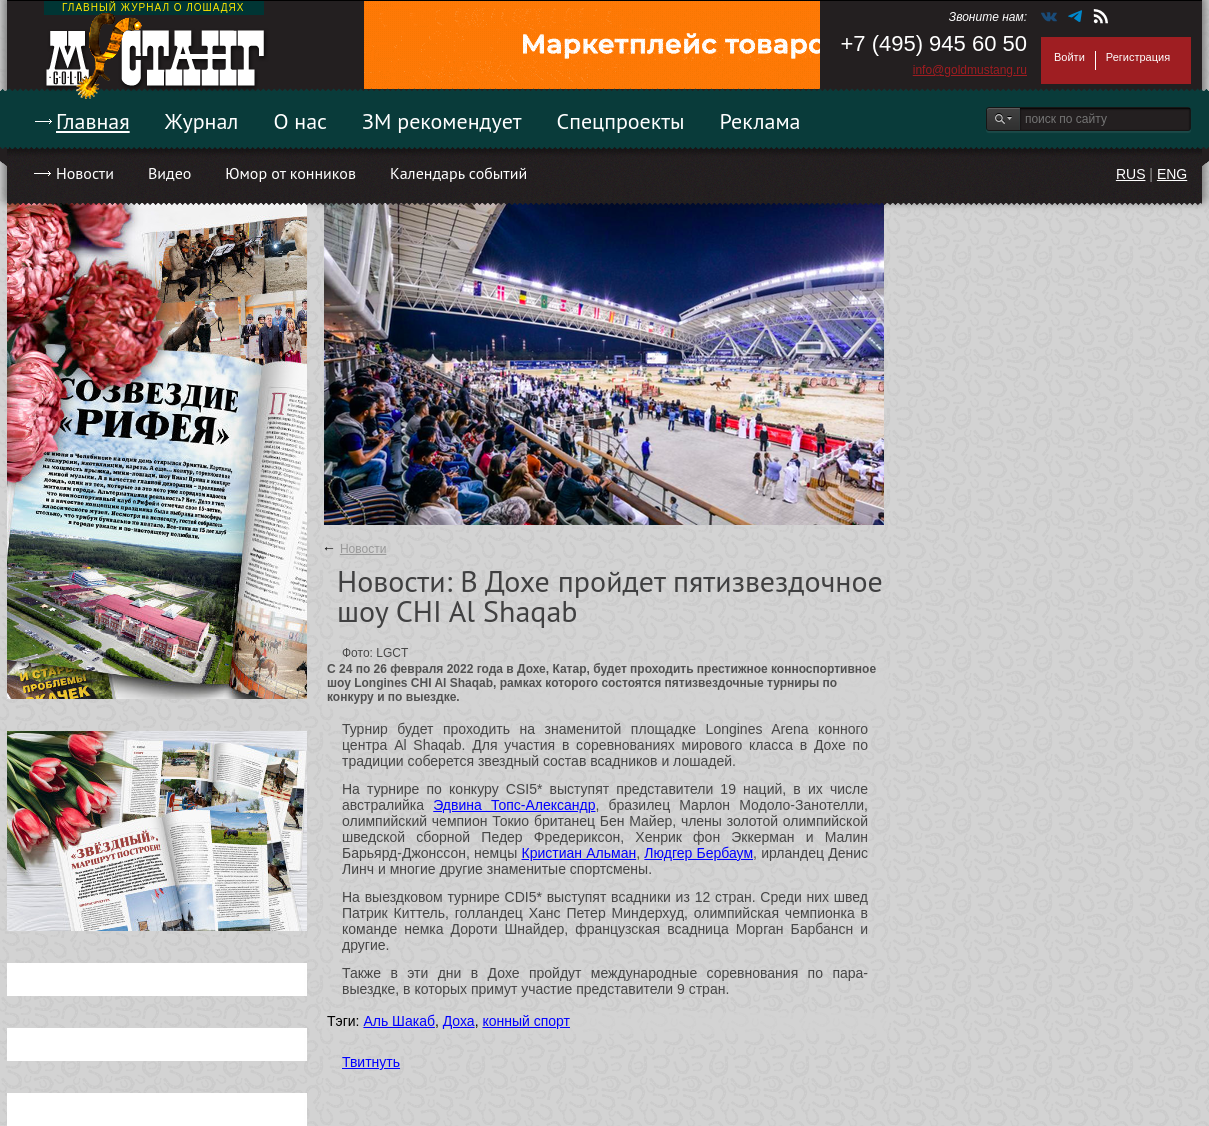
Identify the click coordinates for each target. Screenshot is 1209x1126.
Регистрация (1138, 57)
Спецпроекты (621, 121)
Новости (85, 173)
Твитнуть (371, 1062)
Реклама (760, 121)
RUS (1131, 174)
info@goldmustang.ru (970, 70)
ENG (1172, 174)
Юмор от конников (290, 173)
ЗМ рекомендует (442, 121)
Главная (93, 121)
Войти (1069, 57)
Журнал (202, 121)
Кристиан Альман (579, 853)
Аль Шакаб (399, 1021)
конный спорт (526, 1021)
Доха (459, 1021)
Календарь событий (458, 173)
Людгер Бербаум (698, 853)
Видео (169, 173)
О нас (300, 121)
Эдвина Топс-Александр (514, 805)
